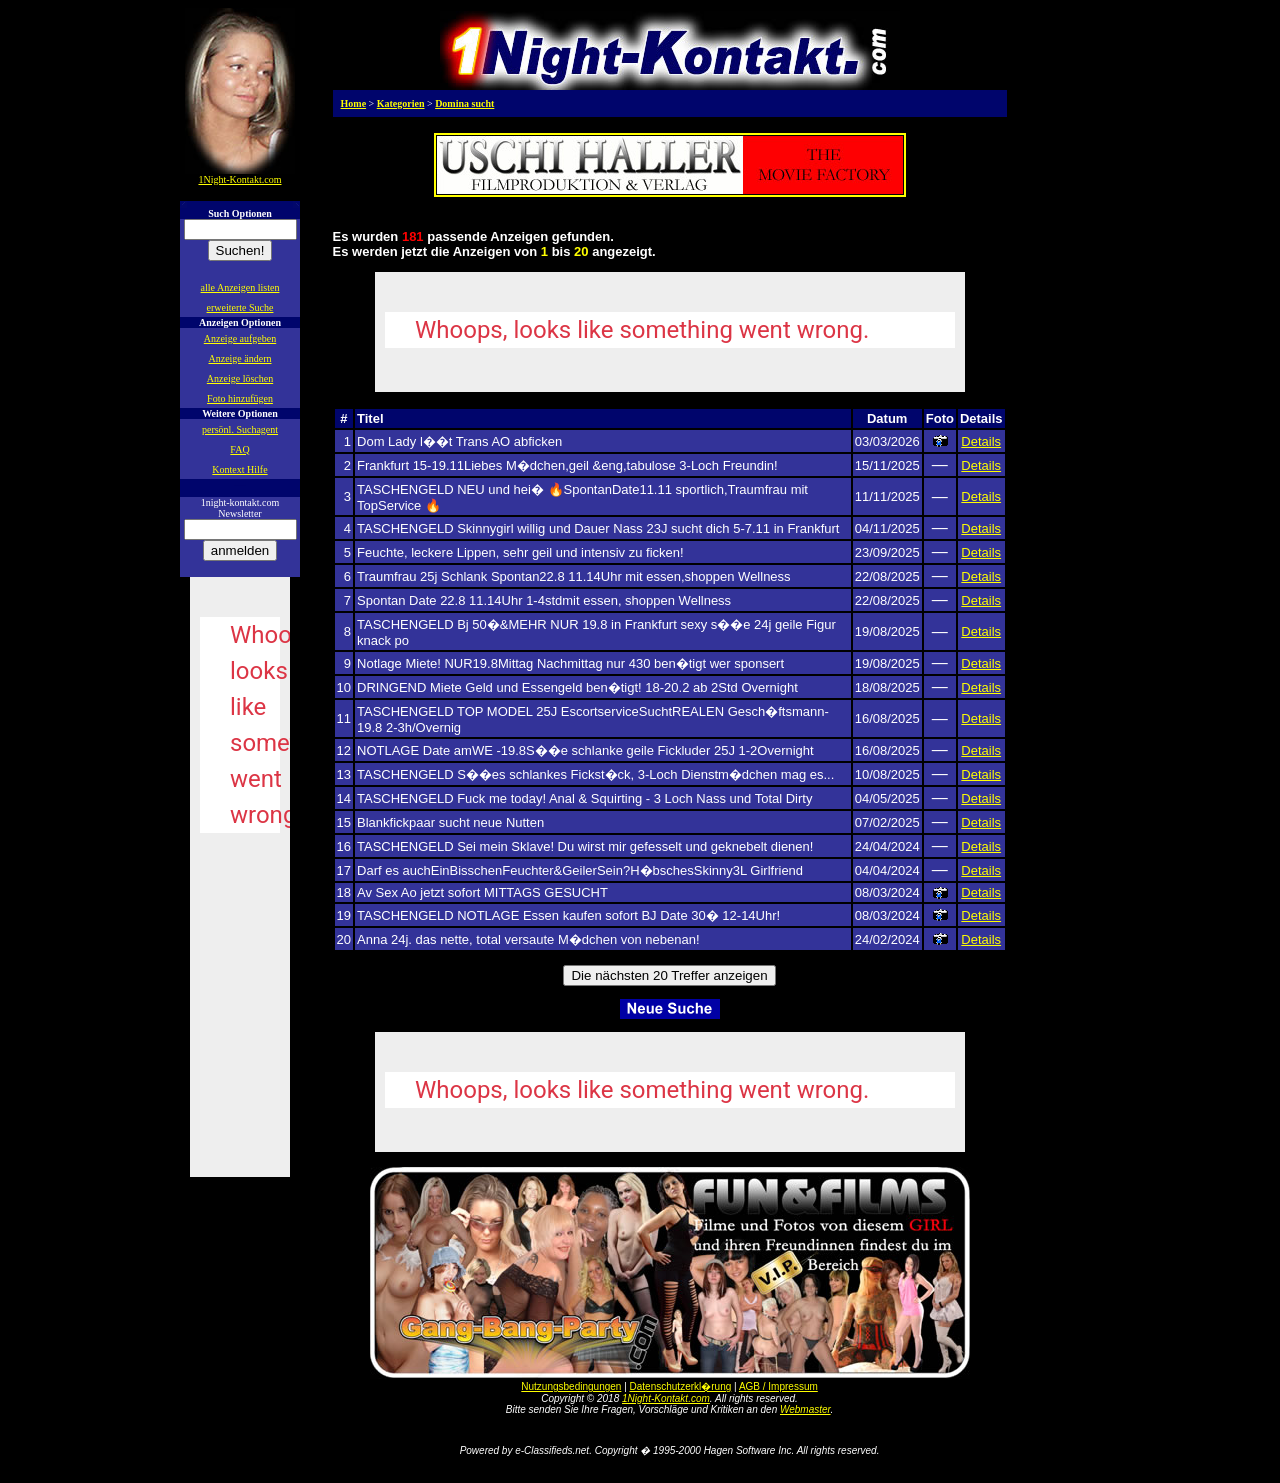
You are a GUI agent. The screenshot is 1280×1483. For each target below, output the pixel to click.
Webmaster (805, 1409)
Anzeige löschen (240, 378)
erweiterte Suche (240, 307)
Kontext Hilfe (239, 469)
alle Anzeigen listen (240, 287)
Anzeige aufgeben (240, 338)
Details (981, 441)
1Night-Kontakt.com (666, 1398)
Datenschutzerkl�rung (681, 1386)
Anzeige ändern (239, 358)
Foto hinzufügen (240, 398)
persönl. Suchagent (240, 429)
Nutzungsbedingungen (571, 1386)
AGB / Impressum (778, 1386)
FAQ (239, 449)
